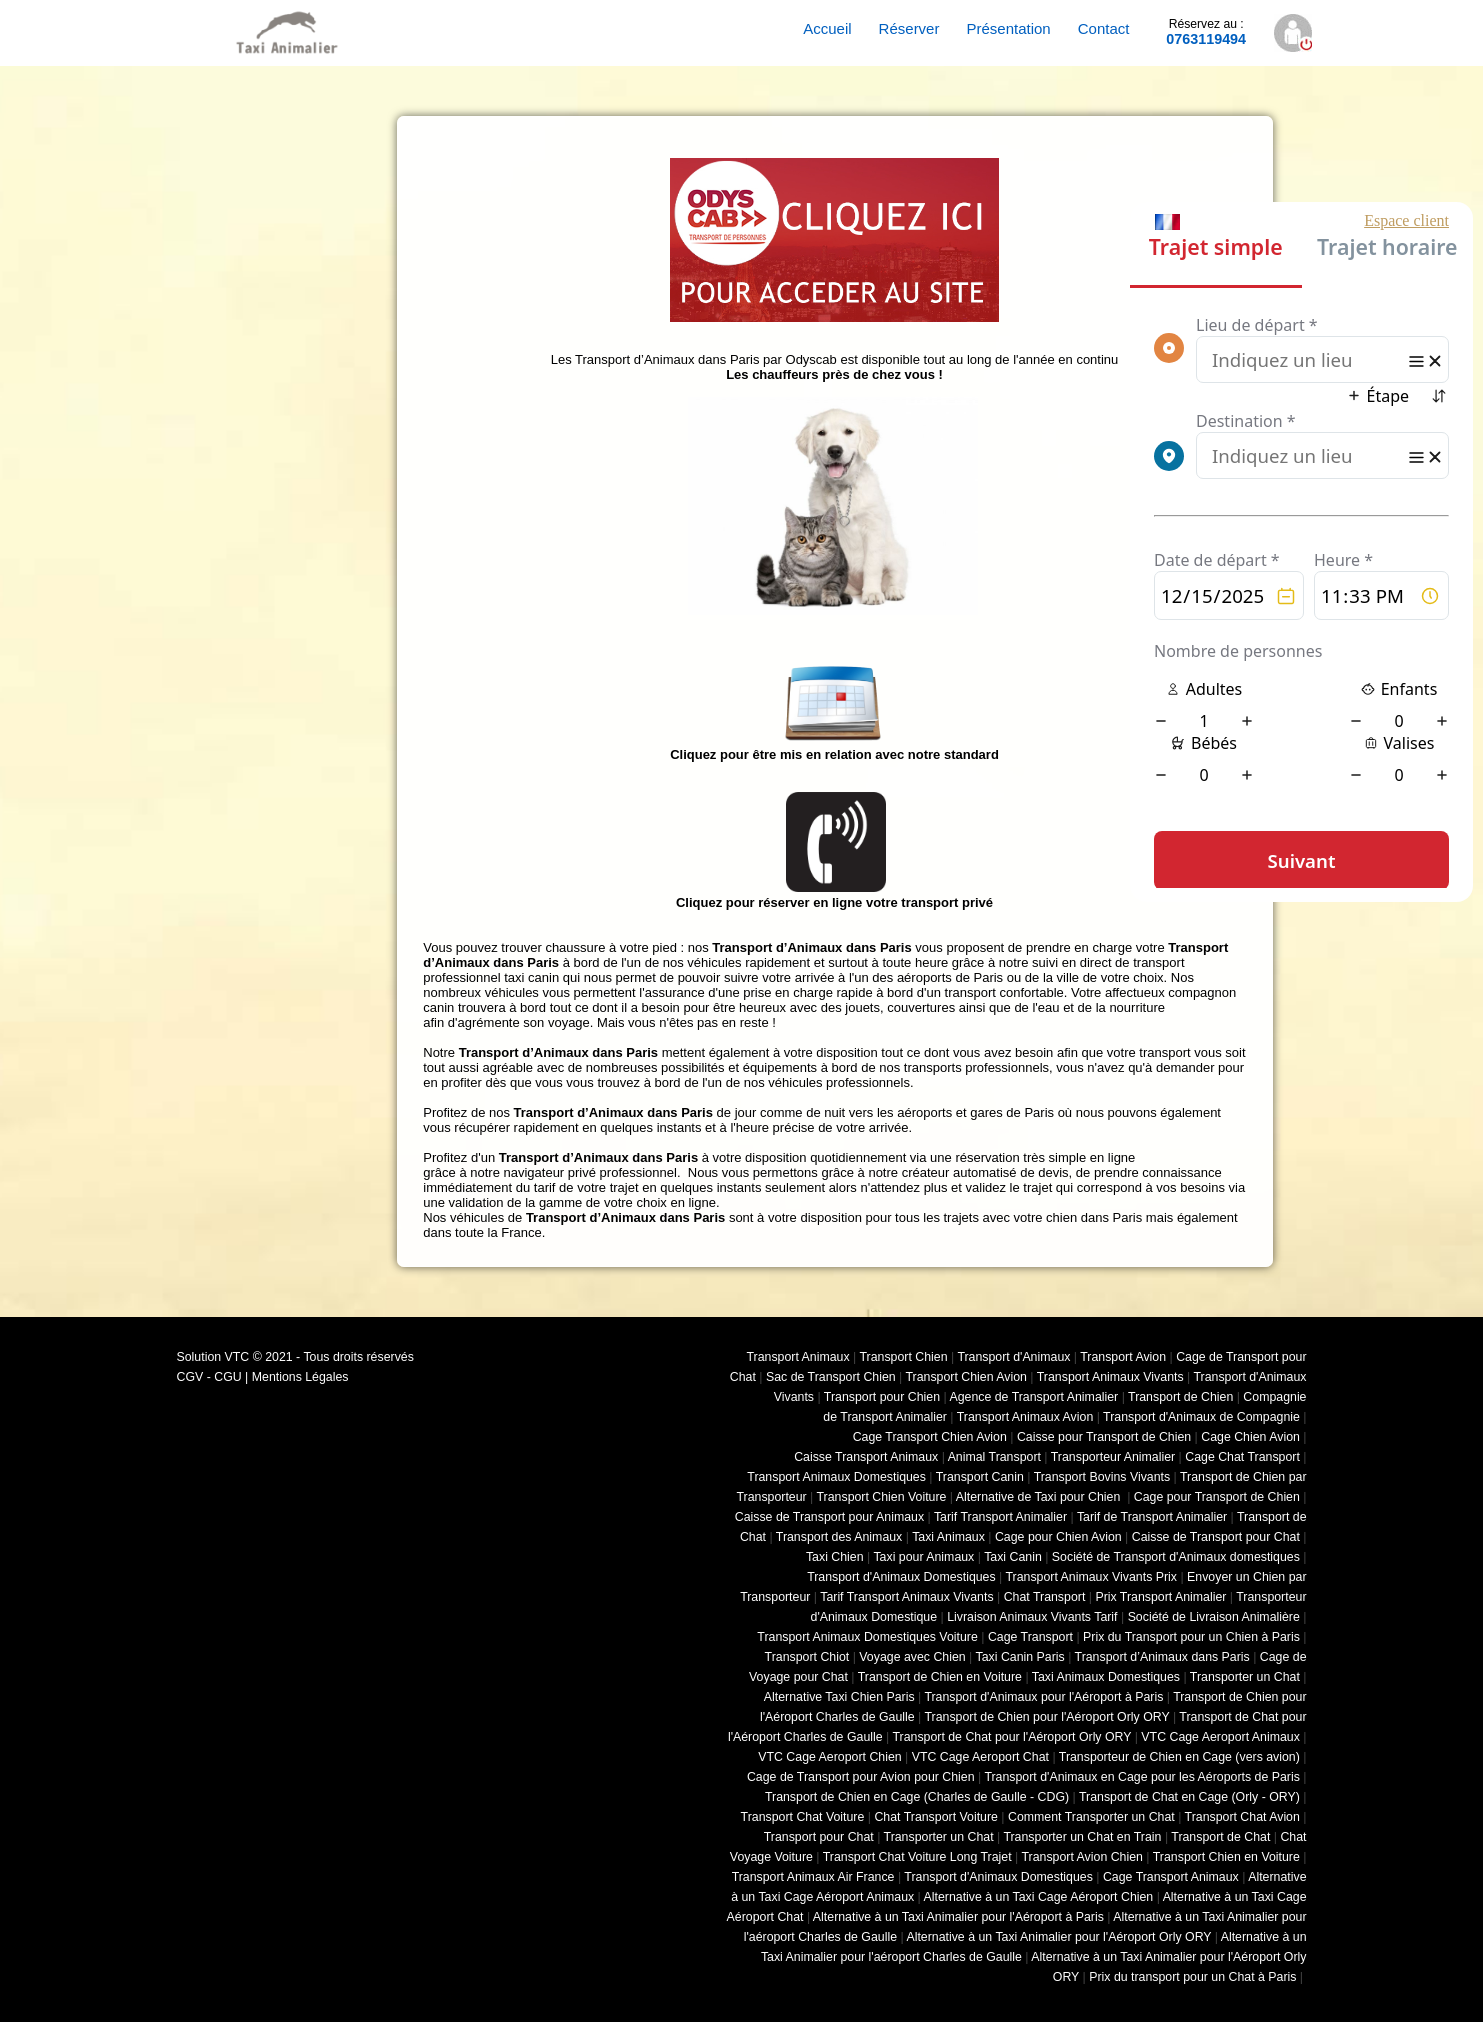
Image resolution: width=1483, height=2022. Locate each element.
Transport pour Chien (882, 1397)
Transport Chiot (807, 1657)
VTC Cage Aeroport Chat (980, 1757)
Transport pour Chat (819, 1837)
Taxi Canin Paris (1020, 1657)
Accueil (827, 28)
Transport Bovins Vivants (1102, 1477)
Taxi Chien (835, 1557)
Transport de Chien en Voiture (940, 1677)
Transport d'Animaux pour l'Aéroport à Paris (1043, 1697)
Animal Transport (994, 1457)
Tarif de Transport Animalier (1152, 1517)
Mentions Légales (300, 1377)
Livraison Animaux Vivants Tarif (1032, 1617)
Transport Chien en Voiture (1226, 1857)
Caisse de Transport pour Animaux (829, 1517)
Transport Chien (903, 1357)
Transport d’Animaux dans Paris (1162, 1657)
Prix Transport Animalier (1160, 1597)
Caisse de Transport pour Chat (1216, 1537)
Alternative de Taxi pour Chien (1040, 1497)
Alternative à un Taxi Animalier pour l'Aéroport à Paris (958, 1917)
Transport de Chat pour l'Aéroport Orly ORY (1011, 1737)
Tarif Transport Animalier (1000, 1517)
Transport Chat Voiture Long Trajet (917, 1857)
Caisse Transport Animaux (866, 1457)
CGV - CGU (209, 1377)
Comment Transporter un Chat (1091, 1817)
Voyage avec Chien (912, 1657)
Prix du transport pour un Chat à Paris (1192, 1977)
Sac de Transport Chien (831, 1377)
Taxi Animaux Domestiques (1106, 1677)
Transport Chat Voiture (803, 1817)
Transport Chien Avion (965, 1377)
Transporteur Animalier (1113, 1457)
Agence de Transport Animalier (1033, 1397)
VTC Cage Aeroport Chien (829, 1757)
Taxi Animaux (948, 1537)
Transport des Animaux (839, 1537)
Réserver (909, 28)
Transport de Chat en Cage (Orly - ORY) (1189, 1797)
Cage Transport (1030, 1637)
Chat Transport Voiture (936, 1817)
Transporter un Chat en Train (1082, 1837)
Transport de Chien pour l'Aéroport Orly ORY (1046, 1717)
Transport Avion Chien (1081, 1857)
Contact (1104, 28)
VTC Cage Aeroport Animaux (1220, 1737)
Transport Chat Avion (1242, 1817)
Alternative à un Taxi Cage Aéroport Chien (1039, 1897)
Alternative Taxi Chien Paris (839, 1697)
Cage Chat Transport (1242, 1457)
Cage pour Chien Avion (1058, 1537)
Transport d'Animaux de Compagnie (1201, 1417)
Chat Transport (1045, 1597)
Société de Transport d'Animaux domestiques (1176, 1557)
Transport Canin (980, 1477)
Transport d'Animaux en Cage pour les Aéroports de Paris (1141, 1777)
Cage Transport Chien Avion (930, 1437)
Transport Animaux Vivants (1110, 1377)
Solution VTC (213, 1357)
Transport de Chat (1220, 1837)
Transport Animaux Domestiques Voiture (867, 1637)
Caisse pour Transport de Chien (1104, 1437)
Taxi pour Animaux (923, 1557)
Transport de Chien (1180, 1397)
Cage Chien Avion (1250, 1437)
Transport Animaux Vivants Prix (1092, 1577)
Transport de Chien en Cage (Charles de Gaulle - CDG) (917, 1797)
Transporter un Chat (1245, 1677)
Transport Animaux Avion (1025, 1417)
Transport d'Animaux (1013, 1357)
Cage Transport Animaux (1171, 1877)
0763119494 (1206, 32)
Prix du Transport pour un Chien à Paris (1191, 1637)
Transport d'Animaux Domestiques (901, 1577)
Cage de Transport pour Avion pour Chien (861, 1777)
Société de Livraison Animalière (1214, 1617)
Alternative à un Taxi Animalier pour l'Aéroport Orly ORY (1058, 1937)
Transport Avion (1123, 1357)
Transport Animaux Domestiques (836, 1477)
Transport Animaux (798, 1357)
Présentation (1008, 28)
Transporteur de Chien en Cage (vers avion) (1179, 1757)
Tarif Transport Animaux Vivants (906, 1597)
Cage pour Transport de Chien (1217, 1497)
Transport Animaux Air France (813, 1877)
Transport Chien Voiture (882, 1497)
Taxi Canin (1013, 1557)
